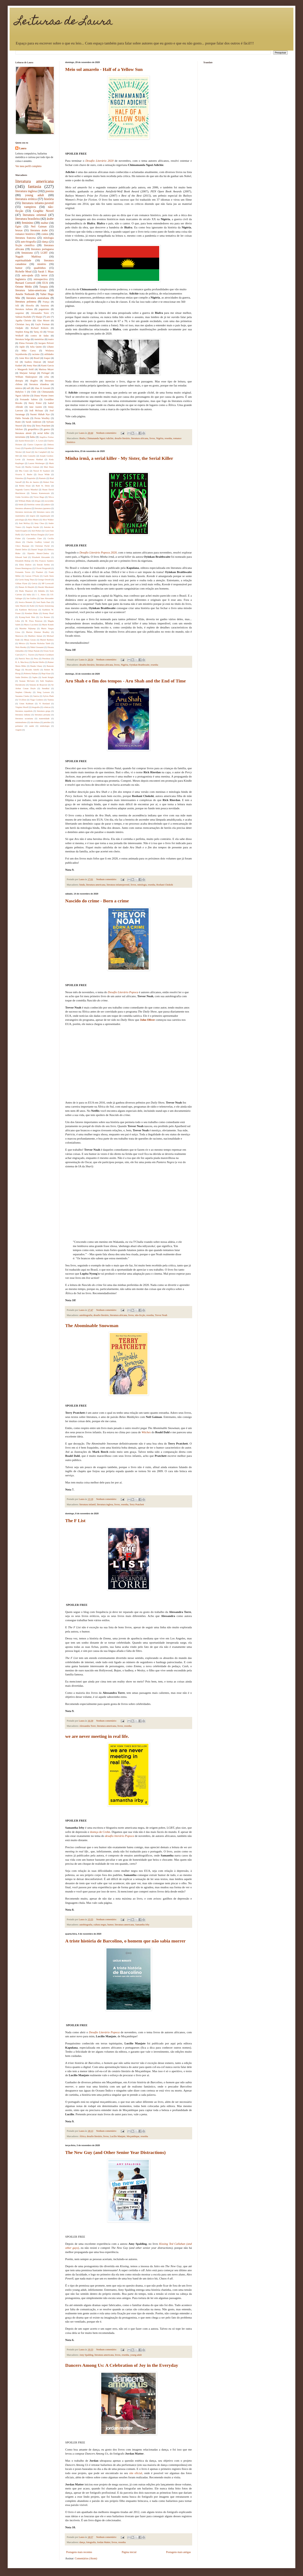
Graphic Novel (43, 211)
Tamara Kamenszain (40, 493)
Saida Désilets (21, 677)
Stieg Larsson (43, 692)
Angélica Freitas (46, 437)
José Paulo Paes (43, 602)
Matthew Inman (35, 636)
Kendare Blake (31, 613)
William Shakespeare (26, 376)
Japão (22, 346)
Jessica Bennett (25, 602)
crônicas (46, 707)
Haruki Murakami (46, 587)
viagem (18, 730)
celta (46, 376)
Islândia (41, 591)
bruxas (18, 230)
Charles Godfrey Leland (37, 542)
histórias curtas (33, 504)
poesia (49, 191)
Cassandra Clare (34, 538)
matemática (20, 516)
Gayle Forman (42, 324)
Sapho (35, 677)
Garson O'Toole (32, 576)
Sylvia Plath (48, 696)
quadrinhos (40, 267)
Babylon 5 (20, 391)
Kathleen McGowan (28, 609)
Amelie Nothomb (25, 294)
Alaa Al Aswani (42, 388)
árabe (50, 219)
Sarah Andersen (33, 422)
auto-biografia (28, 241)
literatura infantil (87, 1504)
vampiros (30, 207)
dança (82, 2542)
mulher (44, 222)
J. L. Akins (40, 594)
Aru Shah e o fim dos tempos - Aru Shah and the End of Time (125, 680)
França (46, 301)
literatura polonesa (25, 301)
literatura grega (43, 711)
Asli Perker (36, 531)
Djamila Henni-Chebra (38, 553)
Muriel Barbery (47, 640)
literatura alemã (23, 433)
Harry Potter (35, 403)
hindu (82, 884)
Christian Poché (42, 546)
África (82, 2136)
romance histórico (25, 234)
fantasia (34, 186)
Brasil (37, 358)
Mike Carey (28, 350)
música (18, 388)
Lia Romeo (45, 617)
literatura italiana (24, 309)
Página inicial (129, 2552)
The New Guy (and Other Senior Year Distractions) (115, 2152)
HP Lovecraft (48, 583)
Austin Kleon (24, 440)
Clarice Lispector (35, 444)
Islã (17, 305)
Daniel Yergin (37, 549)
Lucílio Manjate (117, 2136)
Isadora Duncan (33, 362)
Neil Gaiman (39, 226)
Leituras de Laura (64, 22)
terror (44, 275)
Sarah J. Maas (46, 271)
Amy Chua (39, 523)
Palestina (19, 478)
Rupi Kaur (46, 673)
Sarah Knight (48, 677)
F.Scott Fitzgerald (43, 568)
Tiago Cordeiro (36, 700)
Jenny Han (32, 365)
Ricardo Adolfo (32, 669)
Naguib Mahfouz (28, 256)
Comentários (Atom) (86, 2558)
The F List (75, 1520)
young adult (136, 2355)
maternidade (44, 718)
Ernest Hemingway (23, 568)
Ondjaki (19, 328)
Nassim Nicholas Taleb (40, 643)
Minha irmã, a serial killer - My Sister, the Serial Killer (119, 458)
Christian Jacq (22, 324)
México (22, 643)
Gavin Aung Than (26, 579)
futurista (45, 305)
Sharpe (38, 317)
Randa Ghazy (36, 666)
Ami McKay (24, 523)
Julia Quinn (36, 346)
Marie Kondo (48, 624)
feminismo (27, 252)
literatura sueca (43, 512)
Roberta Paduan (31, 673)
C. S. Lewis (39, 440)
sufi (28, 388)
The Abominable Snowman (91, 1325)
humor (110, 1924)
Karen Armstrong (46, 606)
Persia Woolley (42, 418)
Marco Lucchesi (31, 624)
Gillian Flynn (21, 583)
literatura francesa (25, 237)
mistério (41, 264)
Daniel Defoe (21, 549)
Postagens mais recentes (79, 2552)
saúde (31, 726)
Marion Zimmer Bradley (37, 632)
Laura (22, 148)
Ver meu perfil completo (28, 166)
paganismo (44, 309)
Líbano (50, 346)
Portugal (45, 373)
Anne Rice (24, 358)
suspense (19, 313)
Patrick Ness (24, 658)
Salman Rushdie (23, 317)
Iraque (47, 358)
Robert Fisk (48, 482)
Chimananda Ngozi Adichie (100, 438)
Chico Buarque (22, 546)
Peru (36, 658)
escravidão (49, 501)
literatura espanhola (24, 711)
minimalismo (21, 722)
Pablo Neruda (22, 418)
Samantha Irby (142, 1924)
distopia (19, 380)
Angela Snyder (32, 527)
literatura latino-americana (30, 290)
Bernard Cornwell (25, 282)
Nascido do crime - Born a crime (97, 900)
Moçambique (133, 2136)
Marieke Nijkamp (27, 628)
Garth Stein (49, 576)
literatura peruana (42, 714)
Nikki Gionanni (37, 647)
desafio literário (122, 438)
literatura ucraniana (24, 718)
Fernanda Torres (22, 572)
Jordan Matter (103, 2542)
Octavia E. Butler (23, 474)
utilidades (49, 354)
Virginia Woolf (21, 707)
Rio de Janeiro (32, 482)
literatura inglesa (105, 1504)
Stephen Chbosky (23, 692)
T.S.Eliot (22, 700)
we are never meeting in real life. (97, 1736)
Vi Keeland (44, 703)
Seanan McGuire (27, 681)
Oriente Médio (23, 286)
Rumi (18, 422)
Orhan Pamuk (34, 651)
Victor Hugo (38, 497)
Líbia (17, 621)
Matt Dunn (49, 467)
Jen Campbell (41, 452)
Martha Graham (32, 467)
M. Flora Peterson (33, 621)
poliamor (19, 726)
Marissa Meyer (46, 369)
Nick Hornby (21, 647)
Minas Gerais (30, 640)
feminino (27, 223)
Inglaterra (20, 279)
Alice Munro (33, 519)
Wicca (51, 497)
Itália (29, 594)
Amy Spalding (86, 2355)
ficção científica (25, 245)
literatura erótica (26, 199)
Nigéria (159, 438)
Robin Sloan (25, 486)
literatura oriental (34, 215)
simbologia (44, 726)
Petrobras (46, 658)
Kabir (32, 606)
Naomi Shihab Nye (40, 414)
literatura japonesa (43, 508)
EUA (45, 282)
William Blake (25, 501)
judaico (47, 504)
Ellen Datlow (25, 564)
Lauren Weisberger (36, 463)
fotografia (91, 2542)
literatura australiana (37, 298)
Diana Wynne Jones (44, 395)
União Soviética (22, 497)
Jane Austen (35, 407)
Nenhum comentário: (106, 433)
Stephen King (22, 331)
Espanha (27, 448)
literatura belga (22, 339)
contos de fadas (39, 335)
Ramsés (42, 478)
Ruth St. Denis (43, 486)
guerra (47, 429)
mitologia (142, 884)
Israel (28, 452)
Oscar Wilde (44, 474)
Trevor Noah (161, 1315)
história (49, 199)
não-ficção (140, 1315)
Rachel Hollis (38, 662)
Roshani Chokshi (164, 884)
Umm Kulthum (26, 703)
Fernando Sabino (29, 399)
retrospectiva (41, 279)
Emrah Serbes (43, 564)
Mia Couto (24, 471)
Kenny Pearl (48, 613)
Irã (16, 362)
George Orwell (44, 579)
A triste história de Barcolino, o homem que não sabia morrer (125, 1940)
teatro (51, 339)
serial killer (43, 433)
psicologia (19, 519)
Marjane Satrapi (28, 373)
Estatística (39, 448)
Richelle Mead (23, 271)
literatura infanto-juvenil (38, 203)
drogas (38, 501)
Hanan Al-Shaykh (26, 587)
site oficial (135, 2473)
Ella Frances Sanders (44, 561)
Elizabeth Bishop (22, 561)
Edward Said (21, 557)
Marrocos (19, 636)
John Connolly (29, 456)
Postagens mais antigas (178, 2552)
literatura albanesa (23, 508)
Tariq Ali (38, 331)
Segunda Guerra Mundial (26, 489)
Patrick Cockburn (46, 654)
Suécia (36, 696)
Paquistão (31, 478)
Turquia (43, 286)
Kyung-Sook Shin (27, 617)
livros (152, 438)
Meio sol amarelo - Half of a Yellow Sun (104, 69)
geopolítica (33, 429)
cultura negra (100, 1924)
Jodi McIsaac (36, 410)
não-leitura (35, 722)
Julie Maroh (20, 606)
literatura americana (95, 884)
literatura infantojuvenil (118, 884)
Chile (33, 391)
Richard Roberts (40, 328)
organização (45, 516)
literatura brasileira (27, 219)
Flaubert (39, 572)
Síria (29, 425)
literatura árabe (39, 230)
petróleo (47, 722)
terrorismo (20, 437)
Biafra (82, 438)
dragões (34, 380)
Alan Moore (43, 320)
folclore (19, 429)
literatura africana (139, 438)
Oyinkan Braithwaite (139, 664)
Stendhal (45, 688)
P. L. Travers (29, 654)
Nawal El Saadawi (41, 471)
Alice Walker (48, 519)
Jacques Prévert (46, 343)
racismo (36, 354)
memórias (39, 339)
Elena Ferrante (26, 343)
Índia (32, 437)
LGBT (44, 252)
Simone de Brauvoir (38, 685)
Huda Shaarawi (26, 591)
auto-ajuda (27, 275)
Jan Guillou (31, 598)
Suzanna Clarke (22, 696)
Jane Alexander (47, 598)
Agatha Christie (23, 320)
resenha (168, 438)
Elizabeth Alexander (41, 557)
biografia (36, 707)
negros (32, 516)
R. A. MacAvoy (22, 662)
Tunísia (50, 700)
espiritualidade (23, 260)
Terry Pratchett (136, 1504)
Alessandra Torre (87, 1726)
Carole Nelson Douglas (34, 534)
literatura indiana (22, 714)
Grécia (34, 583)
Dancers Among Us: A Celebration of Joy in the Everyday (121, 2365)
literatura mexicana (23, 512)
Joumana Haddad (35, 459)
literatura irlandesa (39, 384)
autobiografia (85, 1315)
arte (48, 317)
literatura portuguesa (42, 249)
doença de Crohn (100, 1831)
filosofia (30, 305)
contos (44, 234)
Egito (18, 226)
